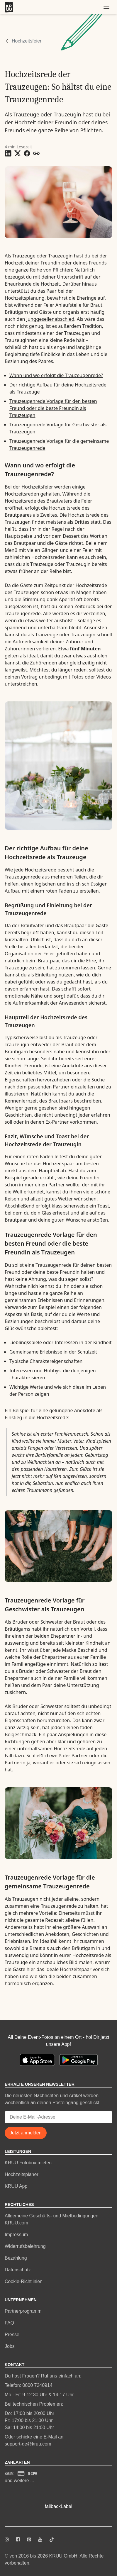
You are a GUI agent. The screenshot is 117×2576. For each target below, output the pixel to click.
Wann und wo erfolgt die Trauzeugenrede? (56, 375)
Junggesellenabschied (50, 319)
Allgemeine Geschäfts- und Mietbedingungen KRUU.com (51, 2219)
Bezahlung (16, 2258)
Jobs (10, 2346)
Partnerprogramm (23, 2311)
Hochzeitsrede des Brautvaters (38, 501)
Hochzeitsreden (22, 494)
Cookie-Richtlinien (24, 2281)
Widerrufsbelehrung (25, 2246)
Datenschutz (18, 2269)
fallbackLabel (58, 2506)
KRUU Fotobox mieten (28, 2162)
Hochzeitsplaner (21, 2174)
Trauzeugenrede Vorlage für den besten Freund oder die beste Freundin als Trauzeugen (53, 408)
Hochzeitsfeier (26, 40)
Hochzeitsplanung (25, 298)
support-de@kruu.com (28, 2443)
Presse (12, 2334)
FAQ (9, 2322)
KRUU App (16, 2186)
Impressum (16, 2234)
